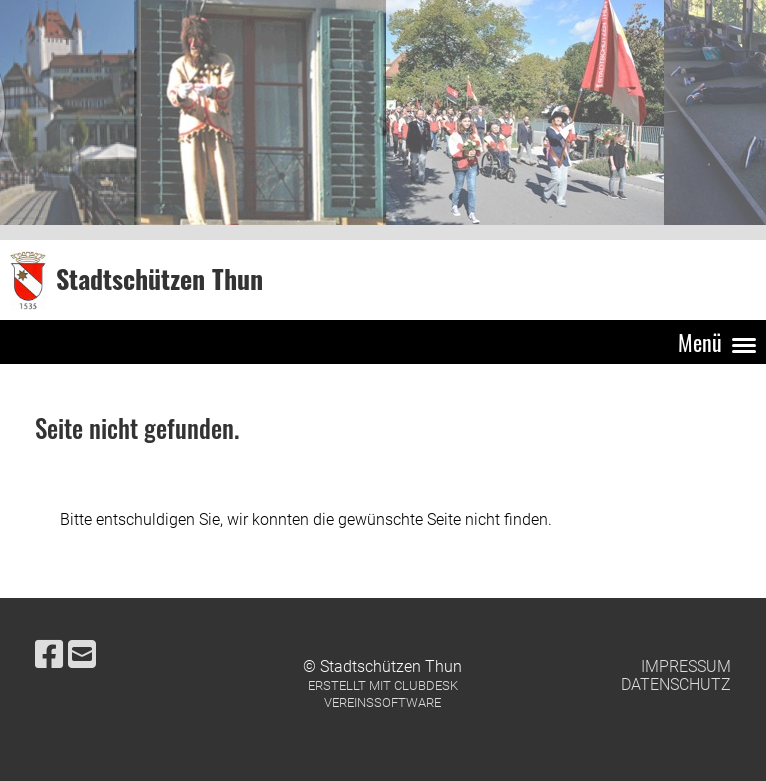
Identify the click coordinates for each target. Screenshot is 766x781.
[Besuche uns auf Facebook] (49, 655)
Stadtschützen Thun (159, 279)
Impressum (686, 666)
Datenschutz (676, 684)
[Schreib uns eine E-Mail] (82, 655)
